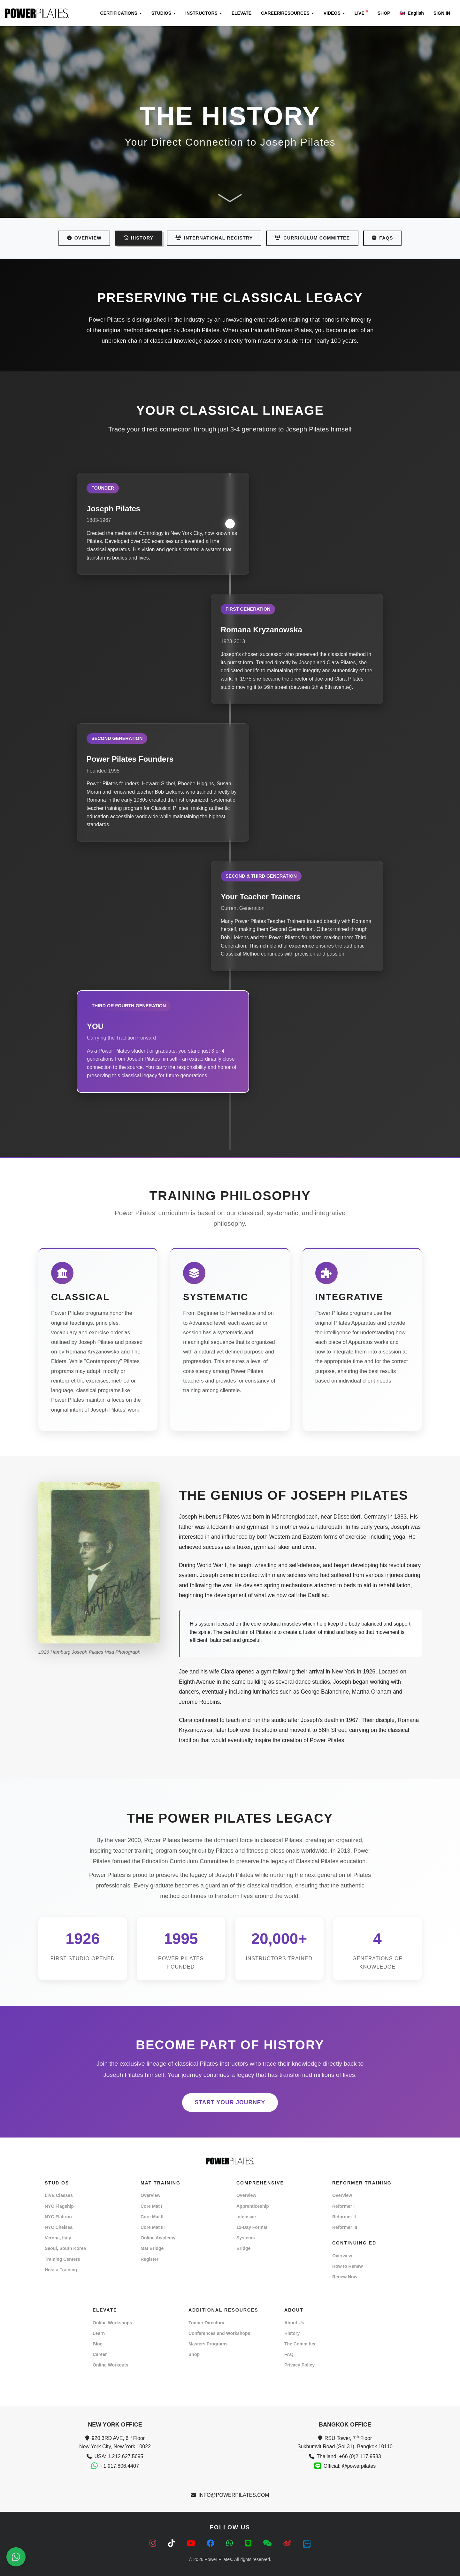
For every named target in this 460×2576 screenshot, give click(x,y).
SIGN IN (441, 13)
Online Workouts (110, 2364)
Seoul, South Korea (65, 2248)
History (292, 2333)
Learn (99, 2333)
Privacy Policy (299, 2364)
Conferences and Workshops (219, 2333)
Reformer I (343, 2206)
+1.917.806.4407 (119, 2466)
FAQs (382, 237)
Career (100, 2354)
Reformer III (344, 2227)
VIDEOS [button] (334, 13)
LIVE (361, 13)
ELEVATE (242, 13)
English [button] (412, 13)
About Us (294, 2322)
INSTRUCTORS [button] (203, 13)
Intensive (246, 2216)
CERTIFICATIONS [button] (121, 13)
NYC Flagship (59, 2206)
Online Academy (158, 2237)
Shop (194, 2354)
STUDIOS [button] (163, 13)
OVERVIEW (84, 237)
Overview (150, 2195)
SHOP (384, 13)
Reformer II (344, 2216)
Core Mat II (152, 2216)
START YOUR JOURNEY (230, 2102)
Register (149, 2259)
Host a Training (61, 2269)
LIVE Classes (59, 2195)
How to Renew (347, 2266)
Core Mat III (153, 2227)
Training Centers (62, 2259)
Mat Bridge (152, 2248)
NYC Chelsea (59, 2227)
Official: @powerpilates (350, 2466)
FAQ (289, 2354)
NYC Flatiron (58, 2216)
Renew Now (344, 2276)
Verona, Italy (58, 2237)
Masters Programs (207, 2343)
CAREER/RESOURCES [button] (287, 13)
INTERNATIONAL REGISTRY (214, 237)
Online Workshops (112, 2322)
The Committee (300, 2343)
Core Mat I (151, 2206)
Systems (245, 2237)
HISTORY (138, 237)
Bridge (243, 2248)
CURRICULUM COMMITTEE (312, 237)
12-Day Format (251, 2227)
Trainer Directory (206, 2322)
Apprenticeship (252, 2206)
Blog (98, 2343)
